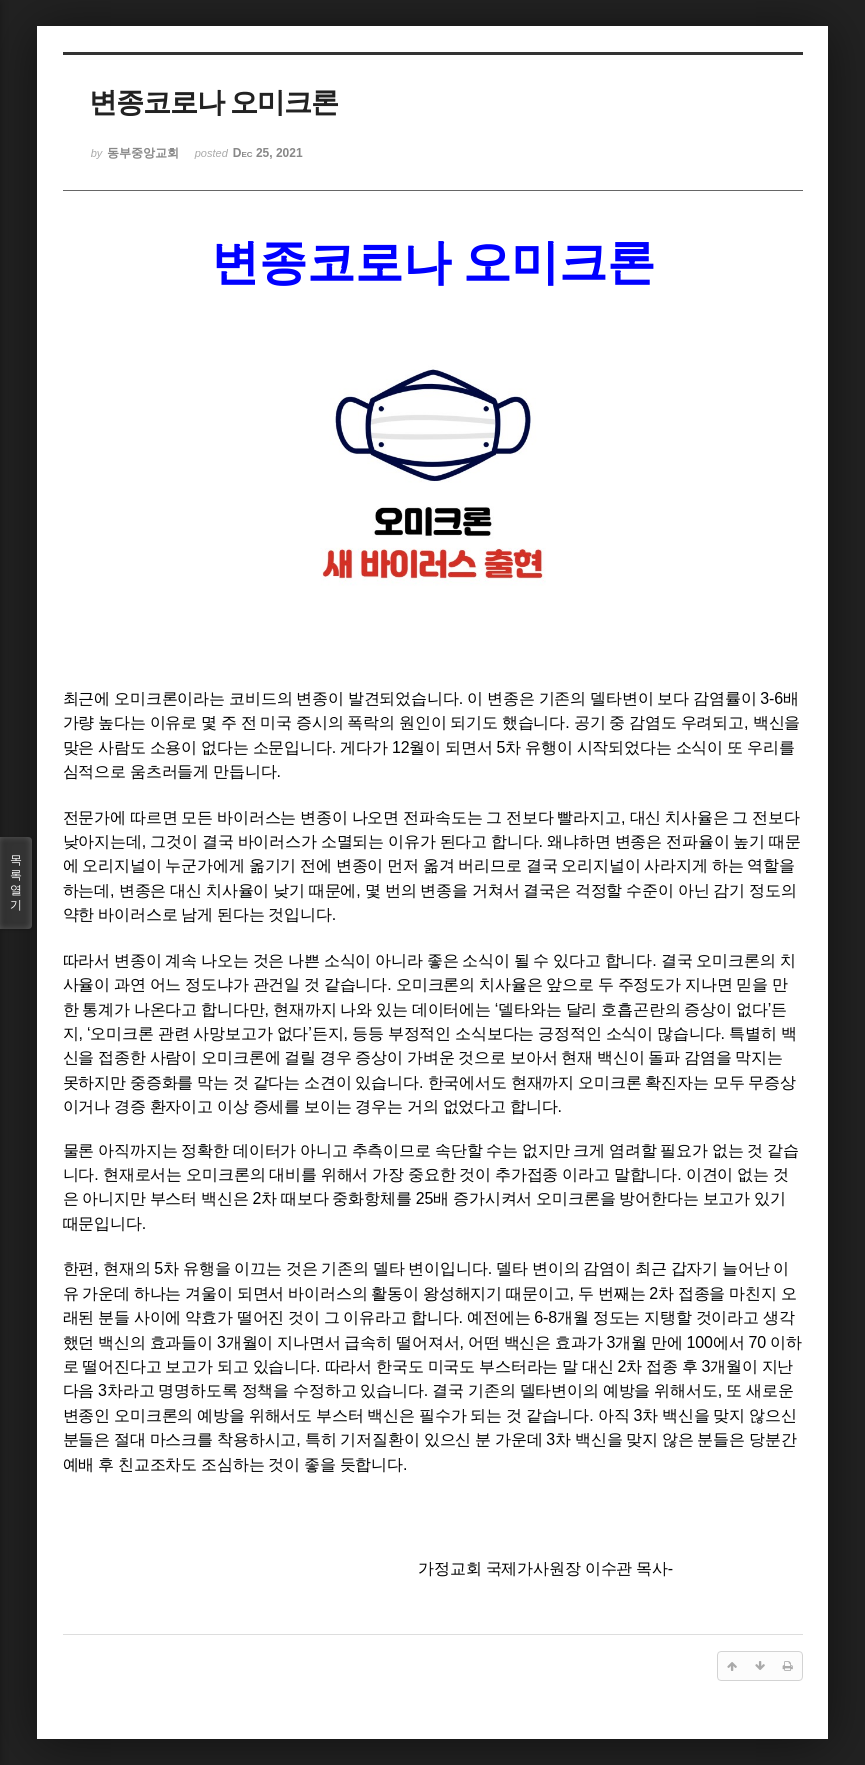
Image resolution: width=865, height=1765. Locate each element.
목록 (16, 883)
